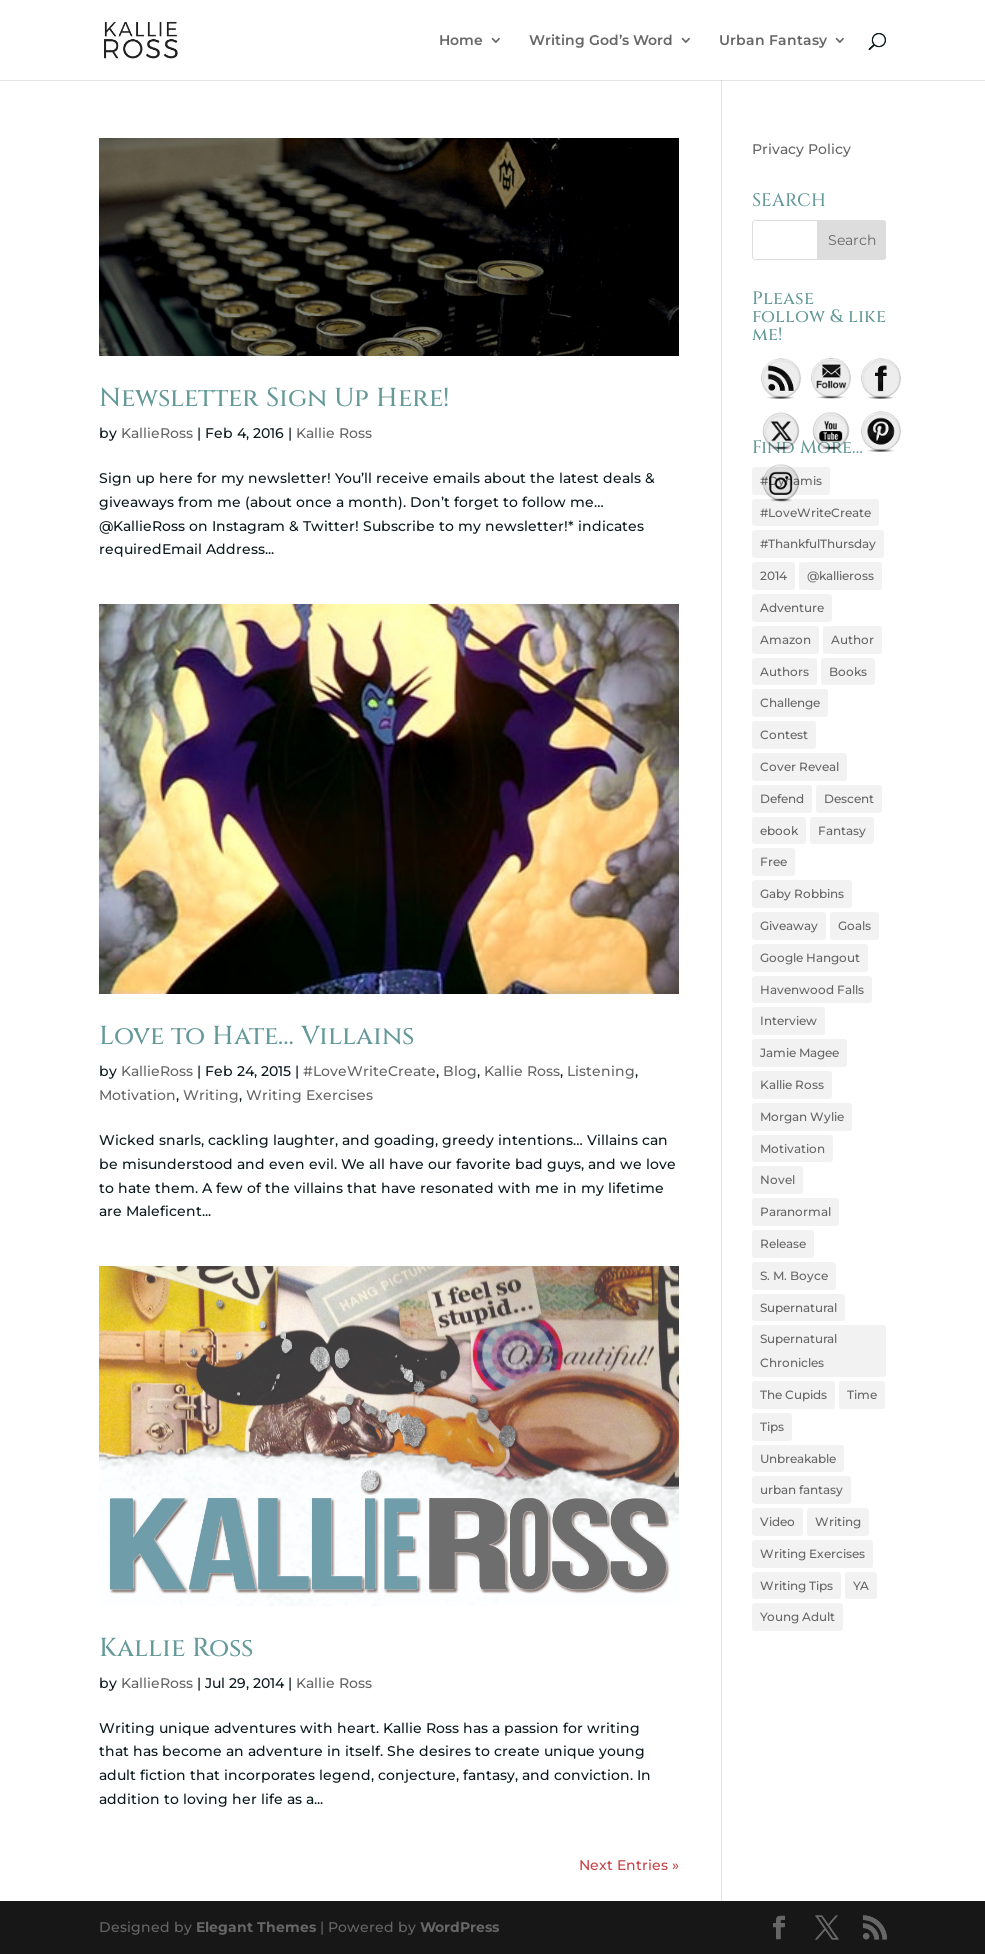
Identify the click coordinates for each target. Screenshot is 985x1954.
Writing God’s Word (601, 41)
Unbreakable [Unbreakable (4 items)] (798, 1458)
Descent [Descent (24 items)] (849, 798)
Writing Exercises (309, 1095)
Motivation (137, 1095)
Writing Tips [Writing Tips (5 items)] (796, 1585)
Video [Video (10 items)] (777, 1521)
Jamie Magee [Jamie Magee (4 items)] (799, 1052)
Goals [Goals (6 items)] (854, 925)
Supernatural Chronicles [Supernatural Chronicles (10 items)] (798, 1350)
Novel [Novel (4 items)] (777, 1179)
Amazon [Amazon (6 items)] (785, 639)
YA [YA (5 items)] (861, 1585)
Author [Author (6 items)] (852, 639)
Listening (601, 1071)
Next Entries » (629, 1865)
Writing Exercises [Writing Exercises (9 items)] (812, 1553)
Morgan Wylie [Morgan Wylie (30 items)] (802, 1116)
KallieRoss (157, 433)
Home (461, 41)
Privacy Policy (801, 149)
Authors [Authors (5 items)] (784, 671)
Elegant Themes (256, 1927)
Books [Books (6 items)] (848, 671)
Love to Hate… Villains (256, 1036)
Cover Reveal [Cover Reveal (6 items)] (799, 766)
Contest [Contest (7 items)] (784, 734)
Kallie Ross (334, 433)
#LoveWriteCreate (369, 1071)
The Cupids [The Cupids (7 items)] (793, 1394)
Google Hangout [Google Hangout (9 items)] (810, 957)
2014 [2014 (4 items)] (773, 575)
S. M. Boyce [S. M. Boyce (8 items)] (794, 1275)
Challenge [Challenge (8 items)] (790, 702)
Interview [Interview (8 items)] (788, 1020)
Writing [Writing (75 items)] (838, 1521)
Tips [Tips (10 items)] (772, 1426)
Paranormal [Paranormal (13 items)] (795, 1211)
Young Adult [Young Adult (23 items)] (797, 1616)
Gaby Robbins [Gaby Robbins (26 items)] (802, 893)
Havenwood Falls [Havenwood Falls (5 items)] (812, 989)
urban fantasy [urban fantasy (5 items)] (801, 1489)
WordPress (459, 1927)
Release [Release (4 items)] (783, 1243)
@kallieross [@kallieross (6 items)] (840, 575)
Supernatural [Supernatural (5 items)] (798, 1307)
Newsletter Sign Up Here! (274, 398)
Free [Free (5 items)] (773, 861)
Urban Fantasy (773, 41)
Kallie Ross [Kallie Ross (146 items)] (792, 1084)
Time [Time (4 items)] (862, 1394)
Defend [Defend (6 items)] (782, 798)
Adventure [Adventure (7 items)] (792, 607)
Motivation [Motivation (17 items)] (792, 1148)
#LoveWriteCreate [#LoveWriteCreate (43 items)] (815, 512)
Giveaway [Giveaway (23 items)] (789, 925)
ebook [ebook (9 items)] (779, 830)
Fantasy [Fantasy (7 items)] (842, 830)
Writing (211, 1095)
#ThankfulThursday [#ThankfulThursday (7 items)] (818, 543)
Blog (460, 1071)
